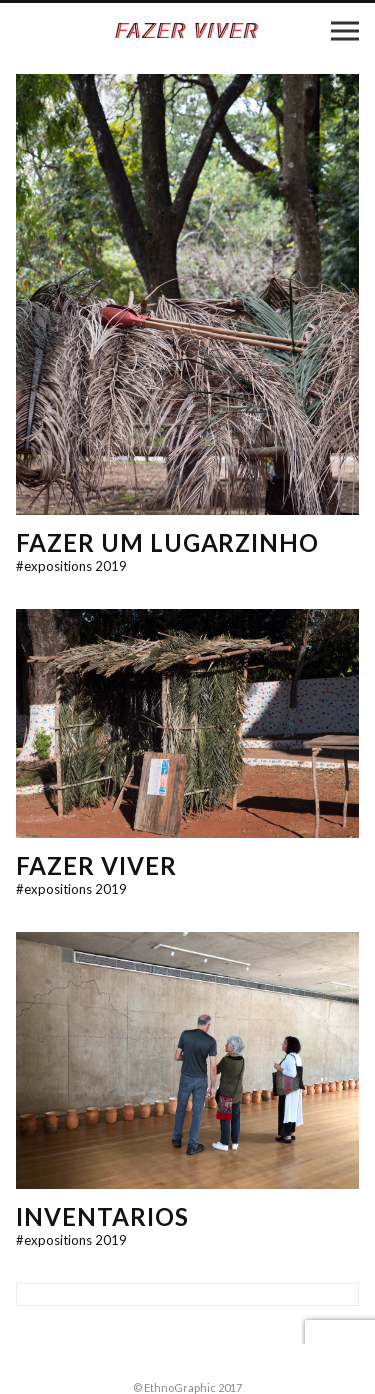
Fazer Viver (96, 865)
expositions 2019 (71, 566)
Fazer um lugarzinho (167, 542)
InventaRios (102, 1216)
